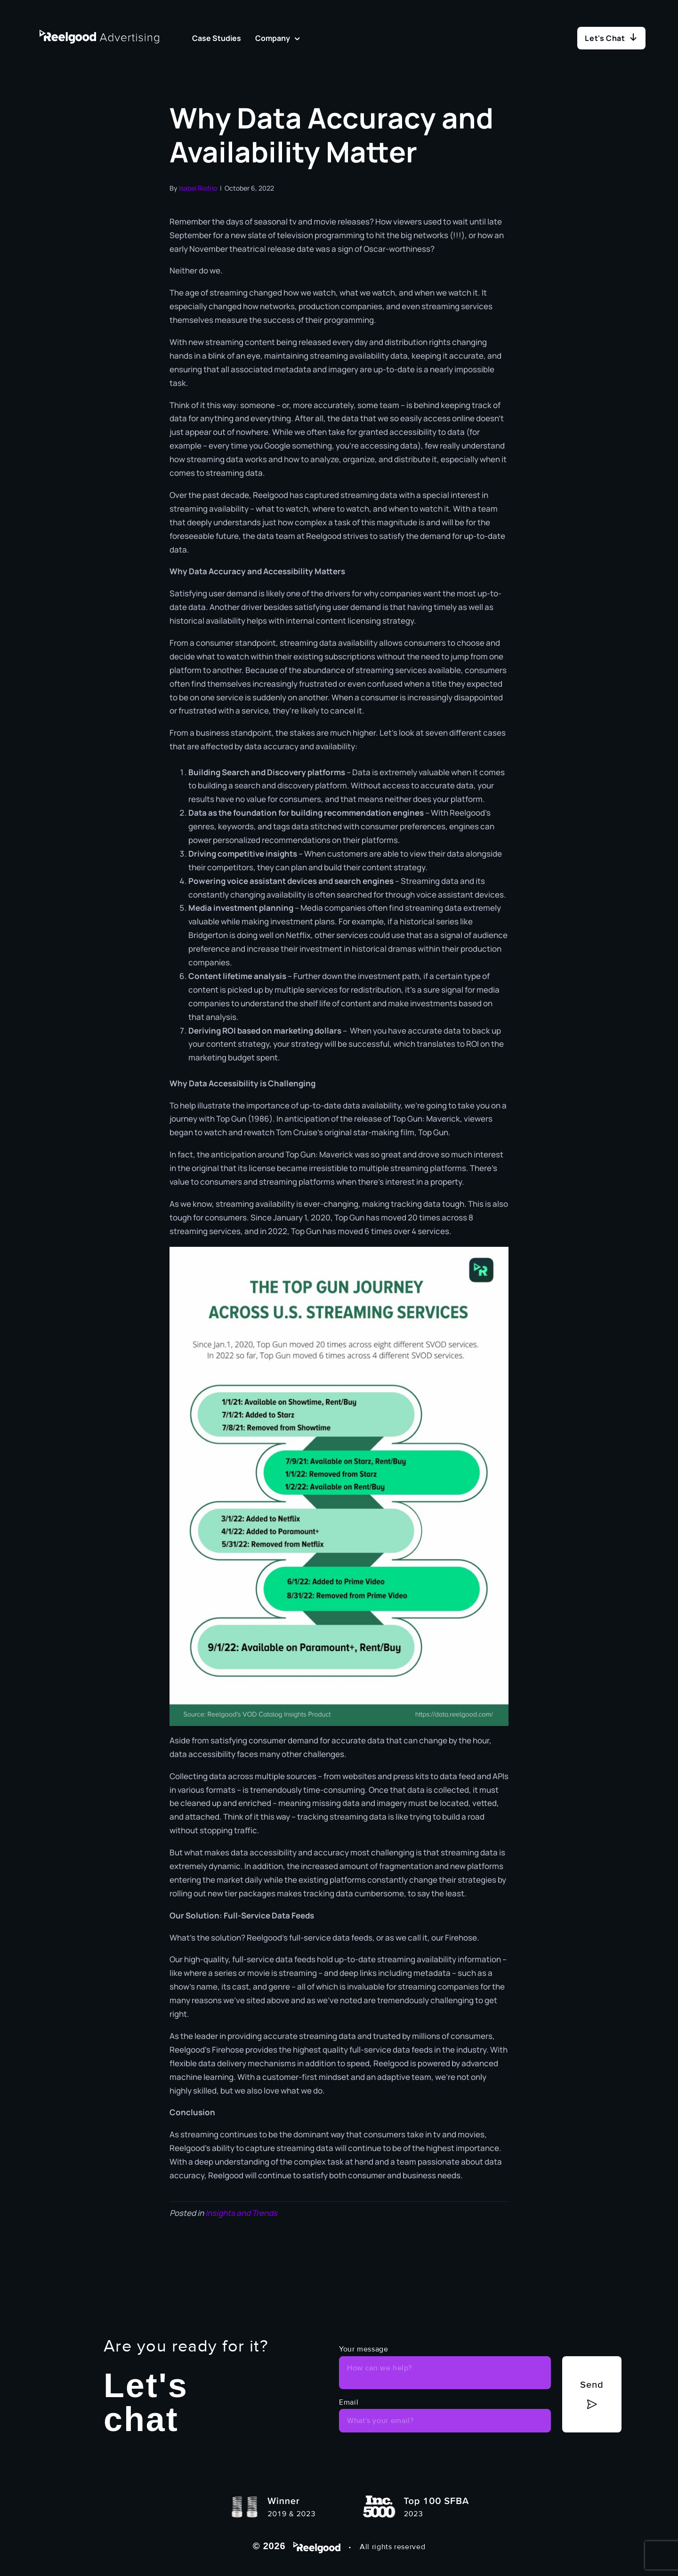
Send (591, 2383)
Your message (363, 2349)
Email (348, 2402)
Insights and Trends (241, 2212)
